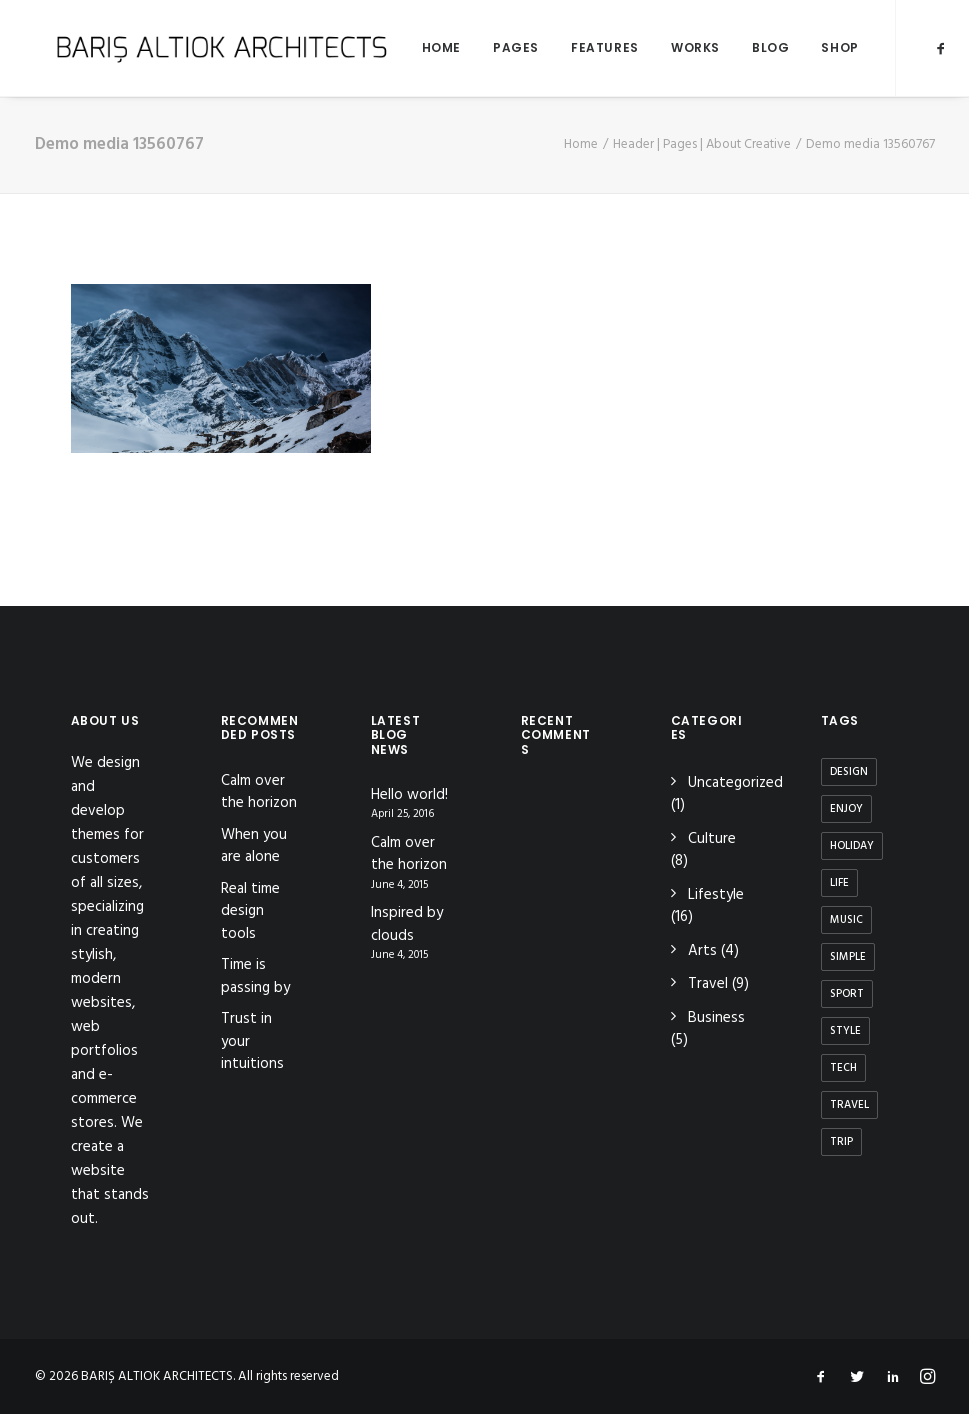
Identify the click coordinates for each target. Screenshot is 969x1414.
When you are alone (254, 846)
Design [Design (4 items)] (849, 772)
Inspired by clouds (407, 924)
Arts (702, 951)
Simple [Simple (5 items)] (848, 957)
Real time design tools (250, 911)
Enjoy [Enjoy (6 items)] (846, 809)
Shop (815, 47)
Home (417, 47)
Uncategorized (735, 783)
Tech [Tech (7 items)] (843, 1068)
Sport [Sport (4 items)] (847, 994)
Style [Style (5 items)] (845, 1031)
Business (716, 1018)
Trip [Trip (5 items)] (841, 1142)
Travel (708, 984)
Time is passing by (255, 976)
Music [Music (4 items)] (846, 920)
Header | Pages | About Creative (702, 144)
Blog (746, 47)
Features (581, 47)
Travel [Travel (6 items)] (849, 1105)
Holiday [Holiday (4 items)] (852, 846)
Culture (712, 839)
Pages (492, 47)
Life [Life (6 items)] (839, 883)
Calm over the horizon (259, 792)
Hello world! (409, 795)
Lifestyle (716, 895)
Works (671, 47)
